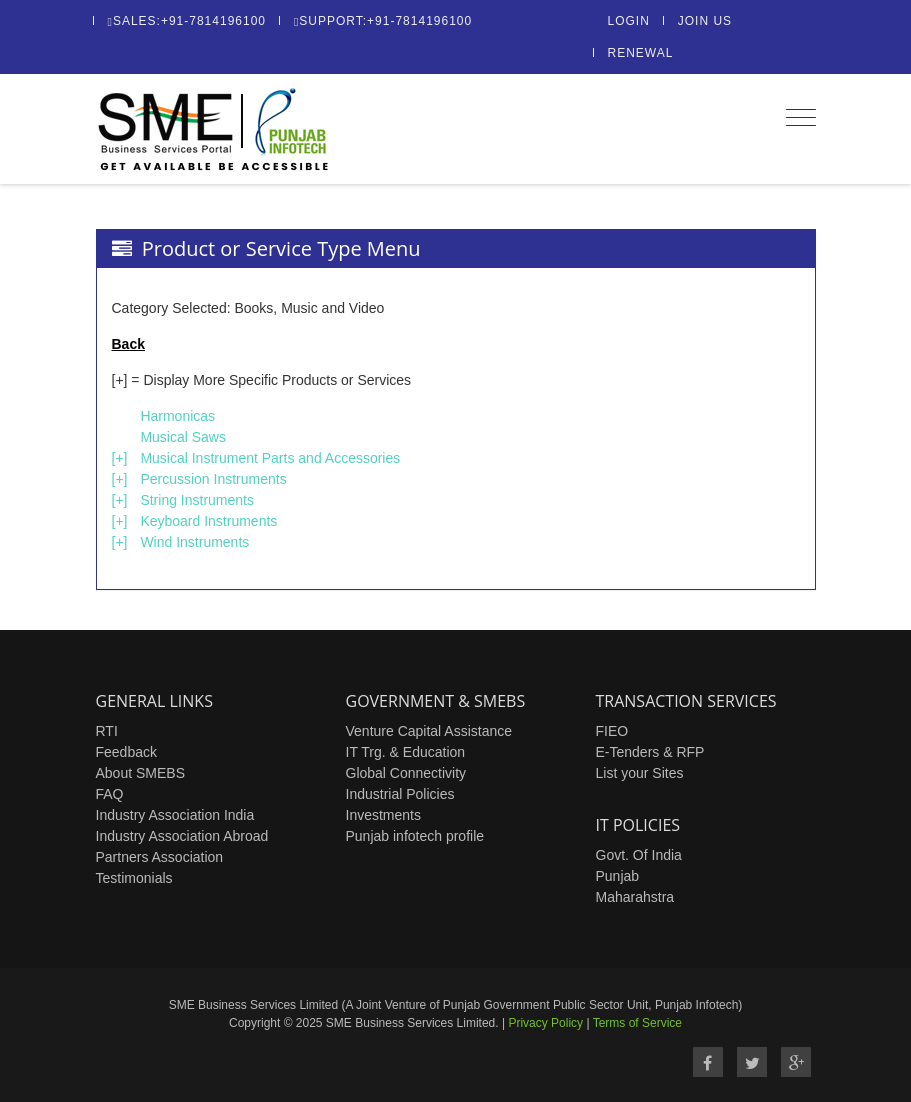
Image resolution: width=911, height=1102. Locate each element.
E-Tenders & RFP (650, 752)
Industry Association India (175, 815)
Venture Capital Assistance (429, 731)
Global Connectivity (406, 773)
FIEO (612, 731)
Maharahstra (635, 897)
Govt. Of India (639, 855)
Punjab (618, 876)
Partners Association (160, 857)
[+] (120, 458)
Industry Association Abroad (182, 836)
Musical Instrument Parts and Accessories (270, 458)
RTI (107, 731)
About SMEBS (141, 773)
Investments (383, 815)
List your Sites (640, 773)
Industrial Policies (400, 794)
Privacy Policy (545, 1023)
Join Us (705, 21)
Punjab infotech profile (415, 836)
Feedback (126, 752)
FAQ (110, 794)
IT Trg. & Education (406, 752)
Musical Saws (183, 437)
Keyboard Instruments (208, 521)
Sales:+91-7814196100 (187, 21)
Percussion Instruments (213, 479)
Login (629, 21)
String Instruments (197, 500)
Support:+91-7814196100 (383, 21)
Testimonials (134, 878)
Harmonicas (177, 416)
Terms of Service (637, 1023)
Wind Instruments (194, 542)
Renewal (641, 53)
